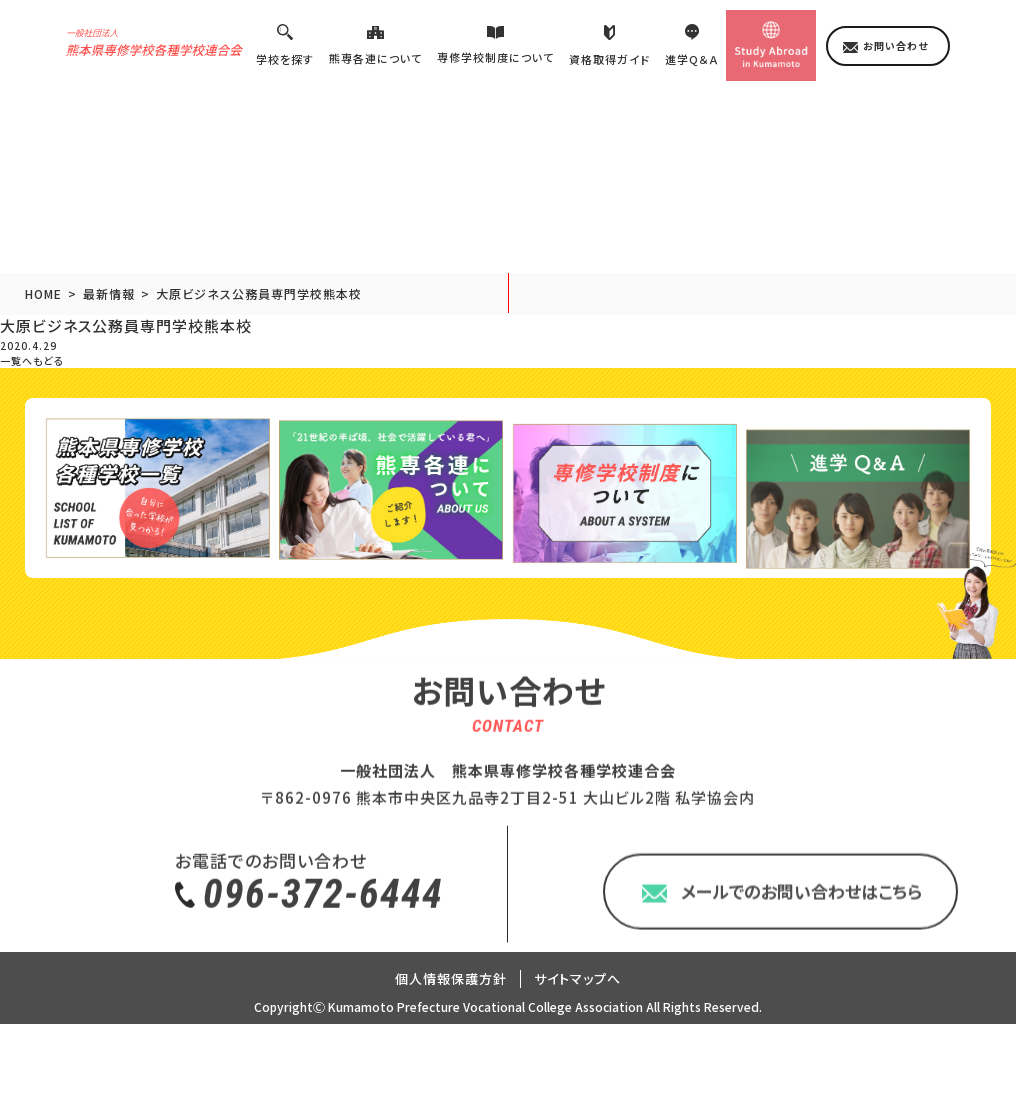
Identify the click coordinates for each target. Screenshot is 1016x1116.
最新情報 (109, 307)
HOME (43, 307)
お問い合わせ (895, 58)
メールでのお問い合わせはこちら (801, 995)
